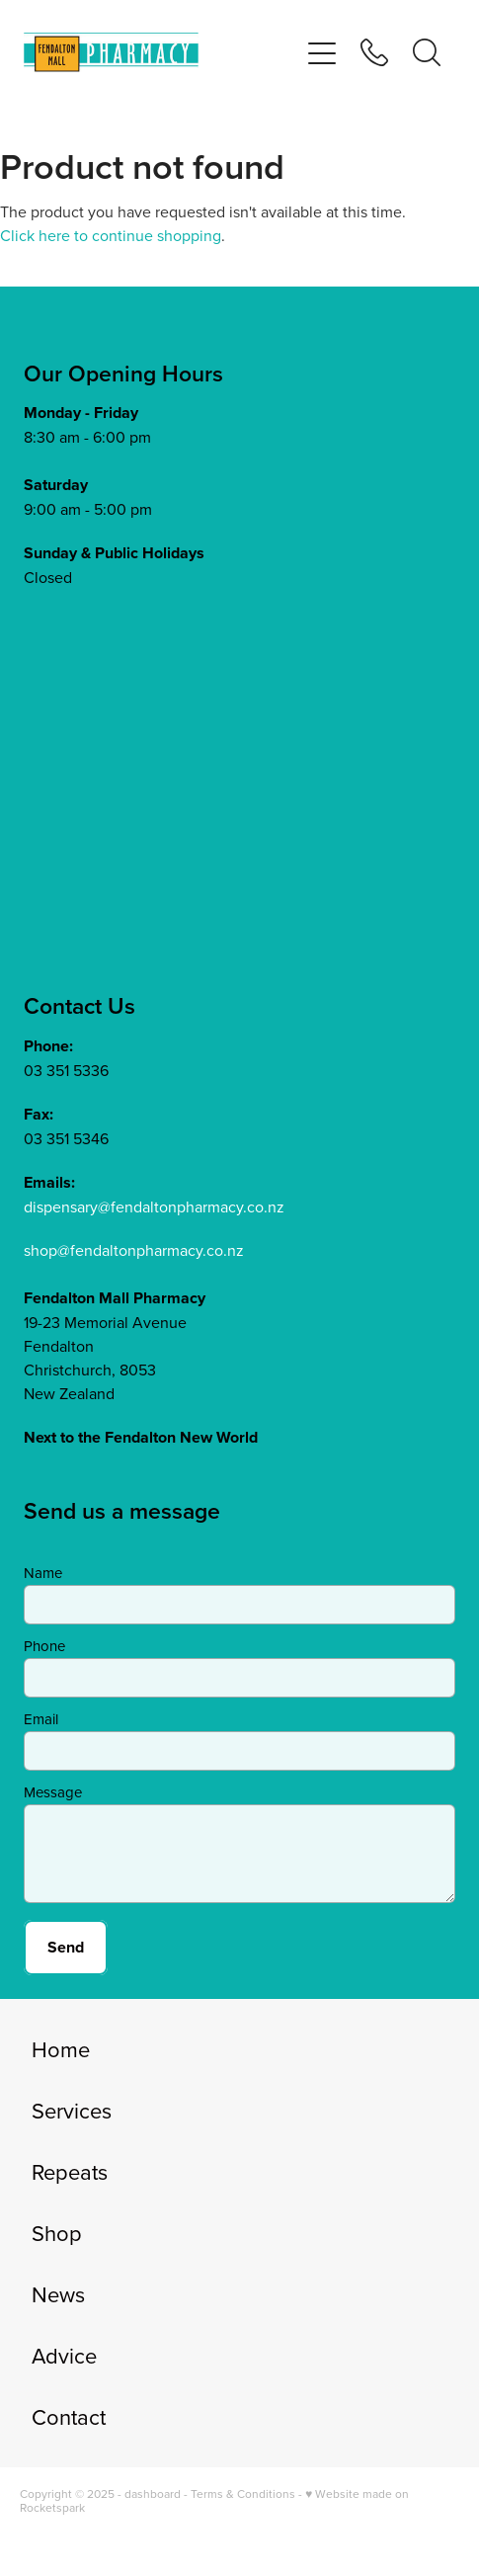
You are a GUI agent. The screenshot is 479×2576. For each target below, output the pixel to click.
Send (65, 1947)
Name (43, 1572)
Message (53, 1792)
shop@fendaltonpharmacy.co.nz (134, 1250)
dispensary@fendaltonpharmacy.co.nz (154, 1206)
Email (41, 1718)
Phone (44, 1645)
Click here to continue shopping (110, 235)
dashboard (152, 2493)
